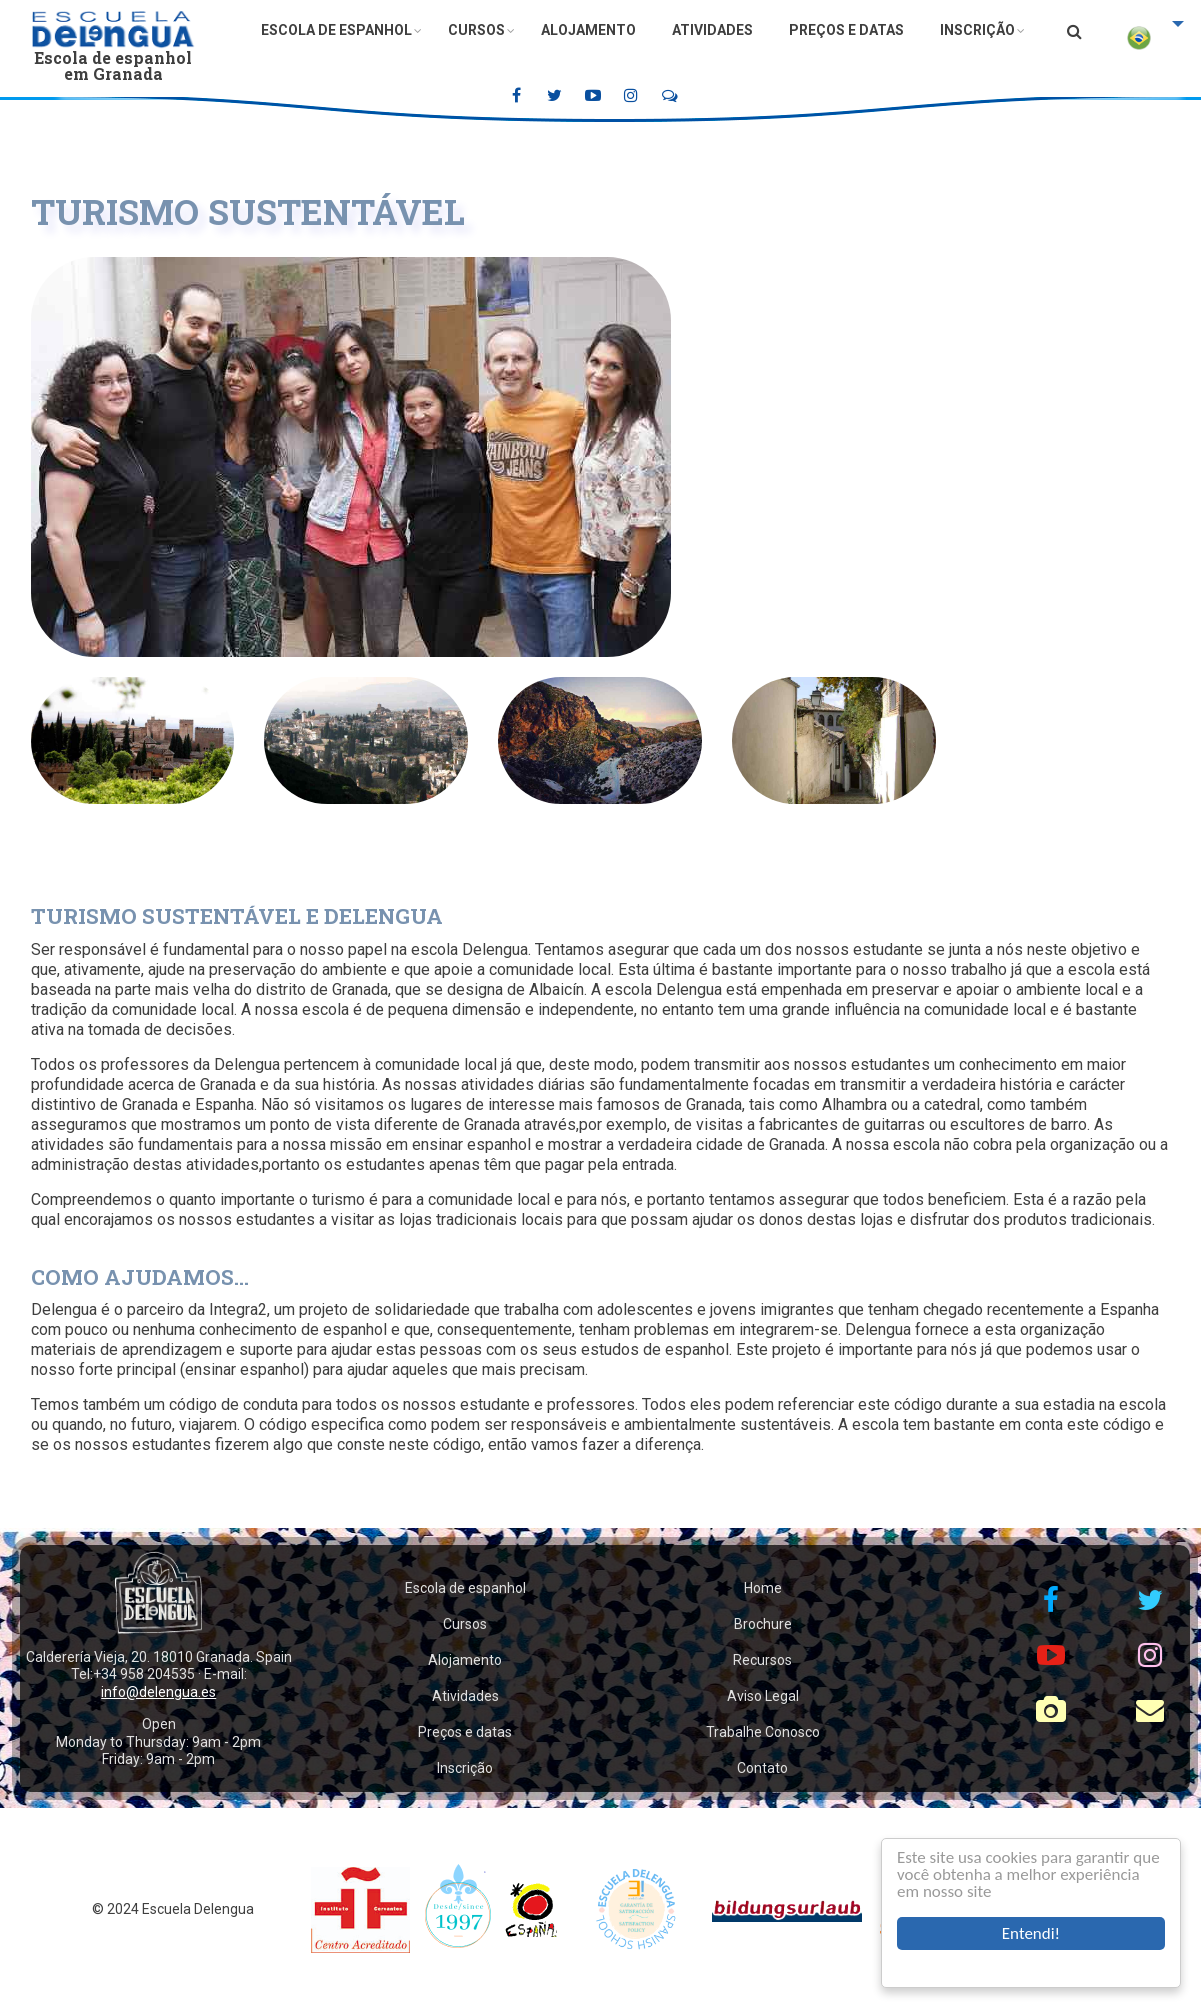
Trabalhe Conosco (763, 1732)
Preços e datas (846, 30)
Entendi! (1031, 1933)
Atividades (712, 30)
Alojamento (588, 30)
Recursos (762, 1660)
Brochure (763, 1624)
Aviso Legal (763, 1696)
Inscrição (977, 30)
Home (763, 1588)
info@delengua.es (158, 1692)
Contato (762, 1768)
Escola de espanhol (336, 30)
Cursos (476, 30)
